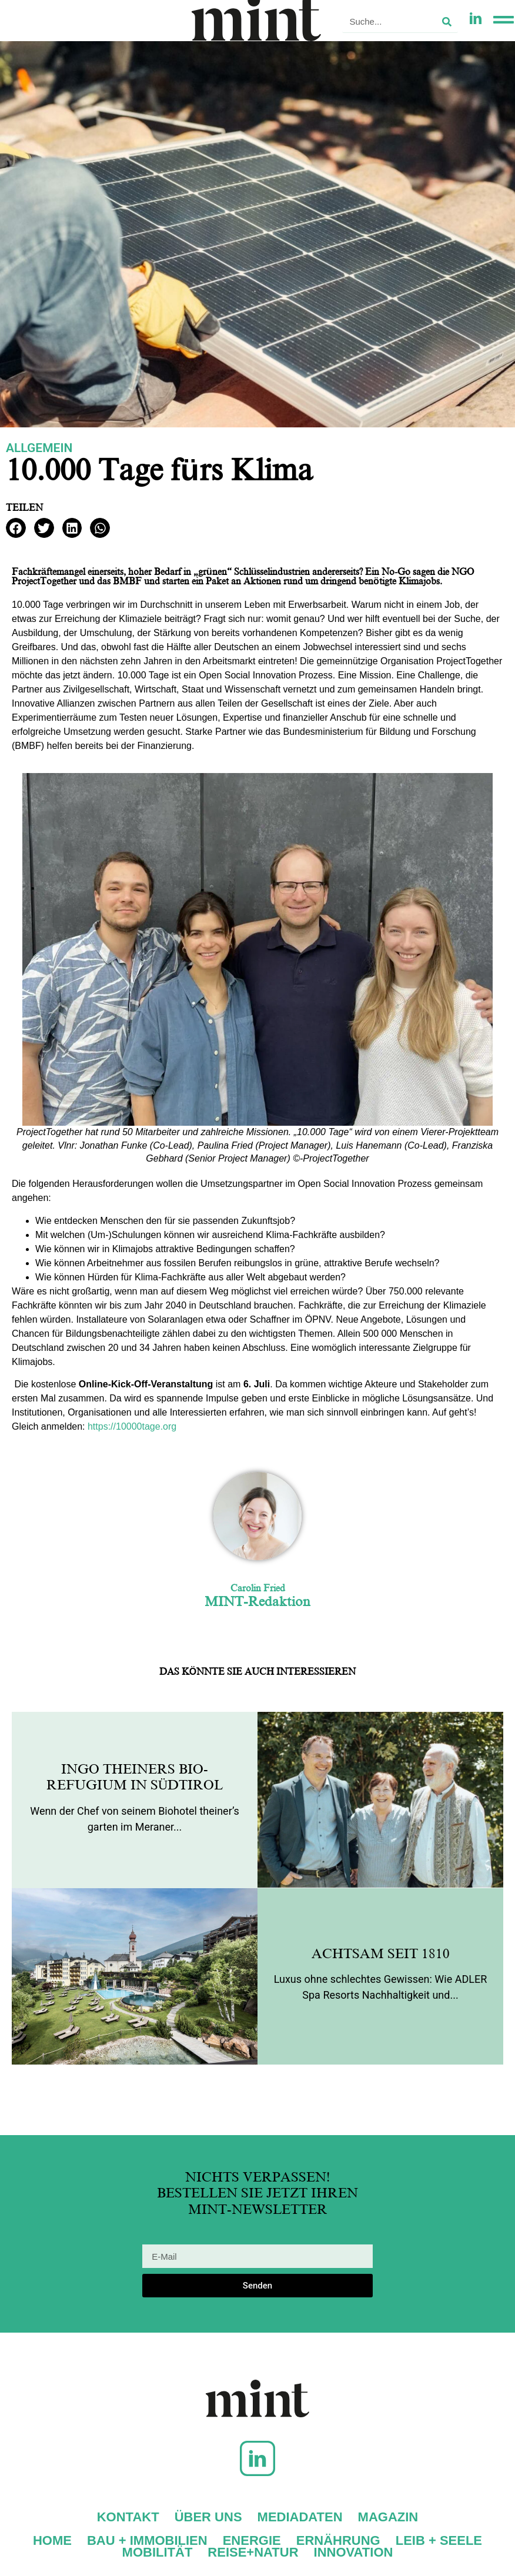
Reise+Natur (253, 2552)
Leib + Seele (439, 2541)
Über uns (208, 2517)
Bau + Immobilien (147, 2541)
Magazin (388, 2517)
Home (52, 2541)
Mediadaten (300, 2517)
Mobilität (157, 2552)
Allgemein (39, 448)
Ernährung (338, 2541)
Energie (252, 2541)
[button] (16, 528)
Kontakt (128, 2517)
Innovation (353, 2552)
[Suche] (447, 21)
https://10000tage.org (132, 1426)
